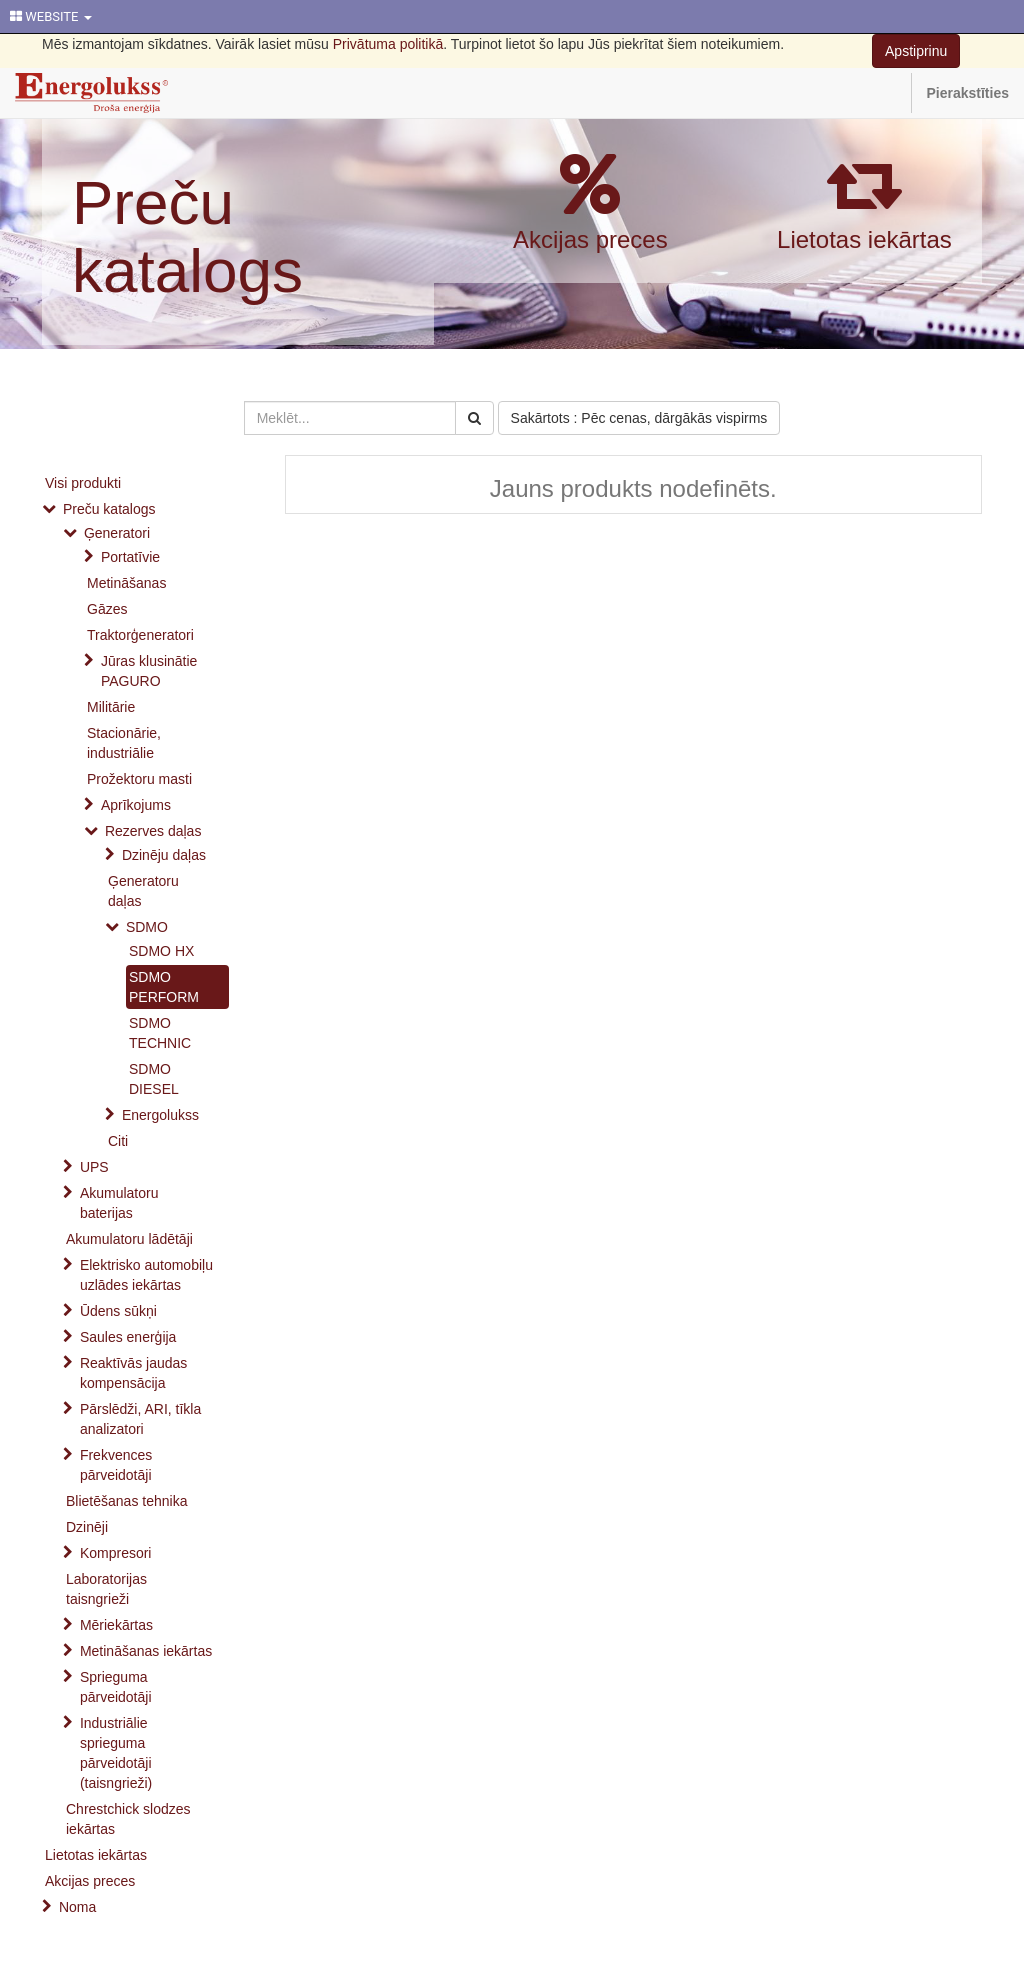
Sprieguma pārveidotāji (116, 1687)
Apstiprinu (916, 51)
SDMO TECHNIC (160, 1033)
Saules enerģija (128, 1337)
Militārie (111, 707)
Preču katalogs (187, 236)
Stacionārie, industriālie (124, 743)
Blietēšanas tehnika (126, 1501)
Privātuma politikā (388, 44)
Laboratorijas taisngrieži (106, 1589)
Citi (118, 1141)
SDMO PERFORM (164, 987)
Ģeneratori (117, 533)
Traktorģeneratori (140, 635)
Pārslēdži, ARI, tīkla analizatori (140, 1419)
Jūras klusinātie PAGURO (149, 671)
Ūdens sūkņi (118, 1311)
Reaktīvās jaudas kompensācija (133, 1373)
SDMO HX (161, 951)
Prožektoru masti (139, 779)
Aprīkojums (136, 805)
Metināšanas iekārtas (146, 1651)
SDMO (147, 927)
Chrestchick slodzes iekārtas (128, 1819)
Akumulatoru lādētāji (129, 1239)
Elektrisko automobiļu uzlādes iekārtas (146, 1275)
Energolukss (160, 1115)
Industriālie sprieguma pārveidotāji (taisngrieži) (116, 1753)
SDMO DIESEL (154, 1079)
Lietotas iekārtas (864, 239)
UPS (94, 1167)
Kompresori (116, 1553)
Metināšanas (126, 583)
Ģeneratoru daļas (143, 891)
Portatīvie (130, 557)
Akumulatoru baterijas (119, 1203)
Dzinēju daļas (164, 855)
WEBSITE (51, 16)
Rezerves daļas (153, 831)
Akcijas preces (590, 239)
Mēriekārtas (116, 1625)
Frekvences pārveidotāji (116, 1465)
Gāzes (107, 609)
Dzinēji (87, 1527)
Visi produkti (83, 483)
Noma (77, 1907)
